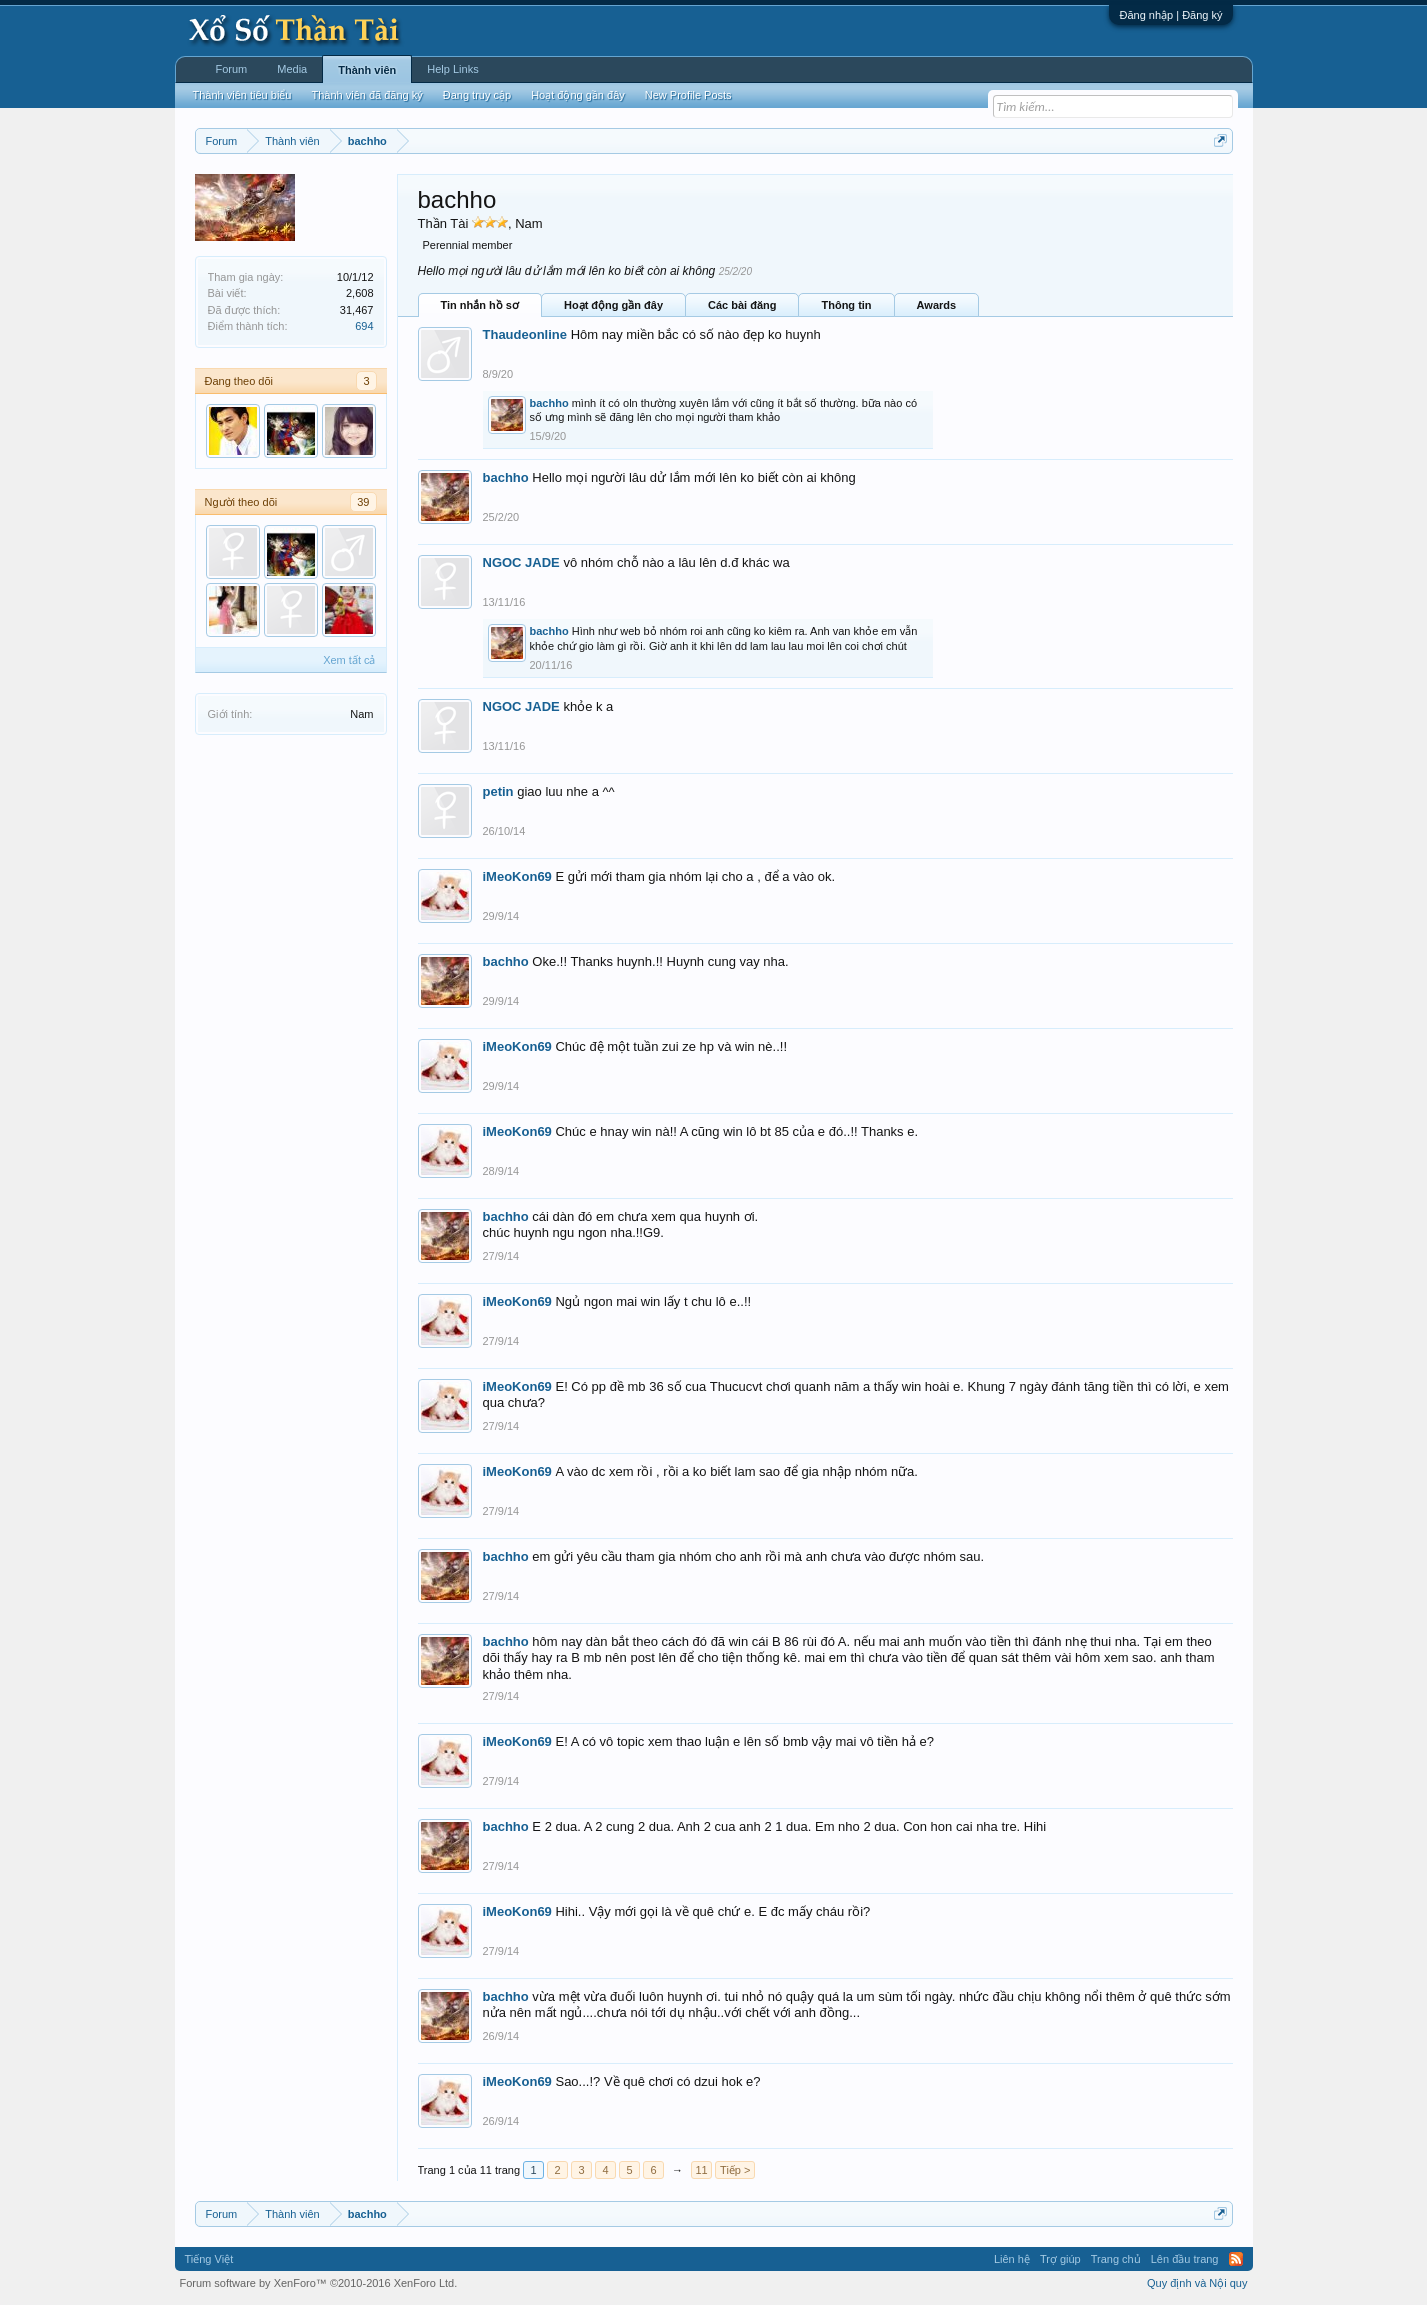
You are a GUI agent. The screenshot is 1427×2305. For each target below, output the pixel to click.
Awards (937, 305)
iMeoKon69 (517, 876)
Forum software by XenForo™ (319, 2283)
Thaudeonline (525, 334)
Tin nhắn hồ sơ (480, 305)
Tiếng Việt (209, 2259)
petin (498, 791)
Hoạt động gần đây (613, 305)
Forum (232, 69)
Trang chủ (1116, 2259)
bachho (549, 403)
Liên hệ (1012, 2259)
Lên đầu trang (1185, 2259)
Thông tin (846, 305)
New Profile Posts (688, 95)
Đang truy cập (477, 95)
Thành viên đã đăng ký (366, 95)
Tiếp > (735, 2170)
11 (701, 2170)
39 (363, 502)
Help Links (452, 69)
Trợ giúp (1060, 2259)
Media (292, 69)
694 (364, 326)
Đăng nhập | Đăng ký (1170, 15)
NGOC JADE (521, 562)
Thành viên (367, 70)
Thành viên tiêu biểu (242, 95)
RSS (1236, 2259)
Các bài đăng (742, 305)
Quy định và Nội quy (1197, 2283)
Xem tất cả (349, 660)
